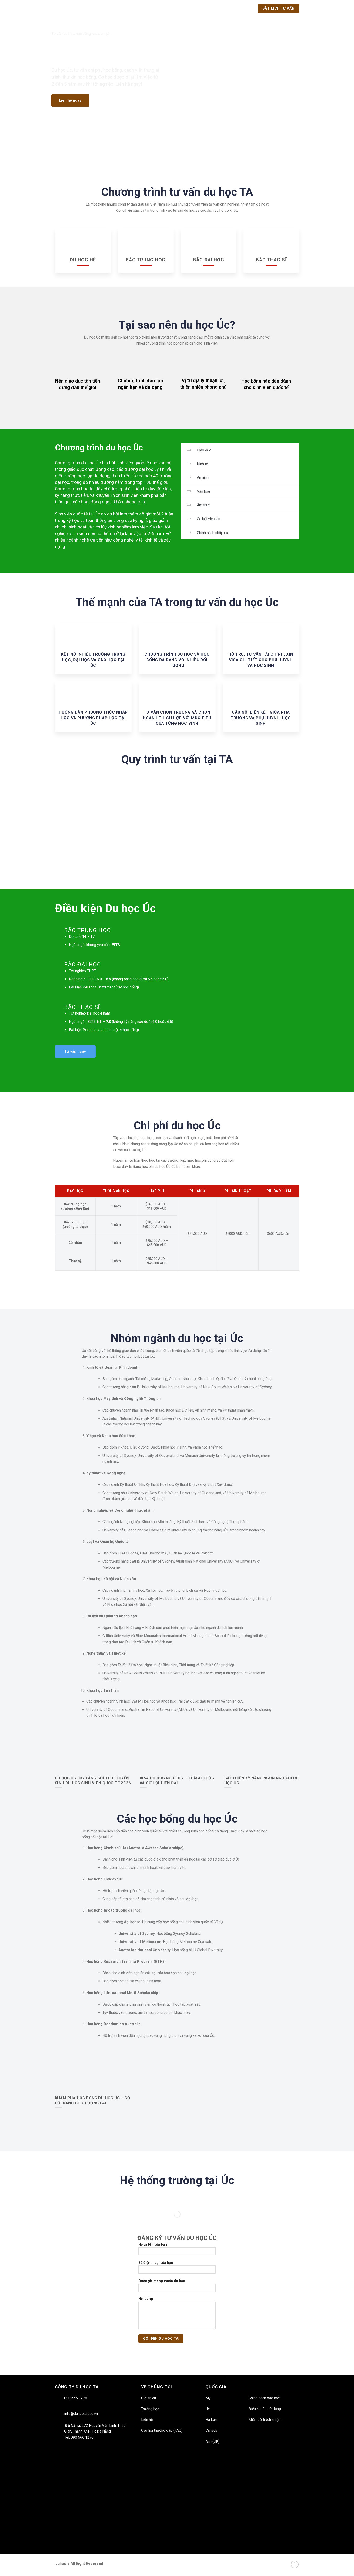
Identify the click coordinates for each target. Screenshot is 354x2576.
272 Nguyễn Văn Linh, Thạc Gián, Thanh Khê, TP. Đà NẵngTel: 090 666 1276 (94, 2431)
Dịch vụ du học (214, 8)
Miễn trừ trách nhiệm (265, 2419)
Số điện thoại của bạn (177, 2269)
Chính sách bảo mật (264, 2398)
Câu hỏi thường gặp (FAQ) (161, 2430)
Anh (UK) (212, 2441)
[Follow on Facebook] (295, 2564)
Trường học (131, 8)
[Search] (250, 8)
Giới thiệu (104, 8)
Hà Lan (211, 2419)
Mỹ (208, 2398)
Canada (211, 2430)
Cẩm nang (183, 8)
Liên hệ (147, 2419)
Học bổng (157, 8)
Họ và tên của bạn (177, 2251)
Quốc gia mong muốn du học (177, 2287)
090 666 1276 (75, 2398)
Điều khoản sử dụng (265, 2409)
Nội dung (177, 2315)
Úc (208, 2409)
